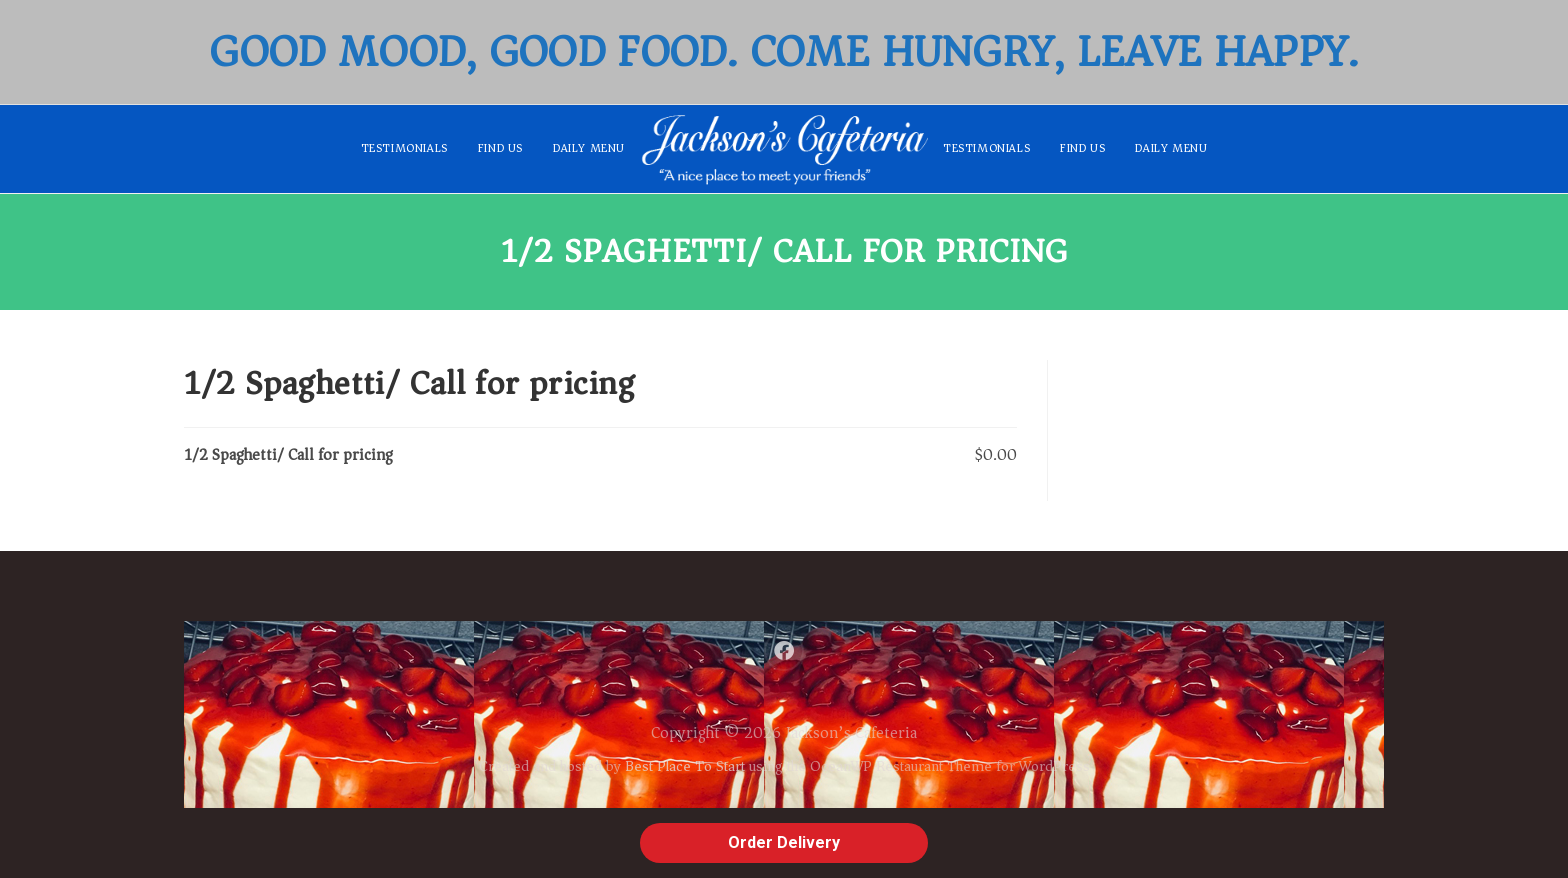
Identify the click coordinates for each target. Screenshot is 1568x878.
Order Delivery (784, 842)
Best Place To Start (685, 766)
